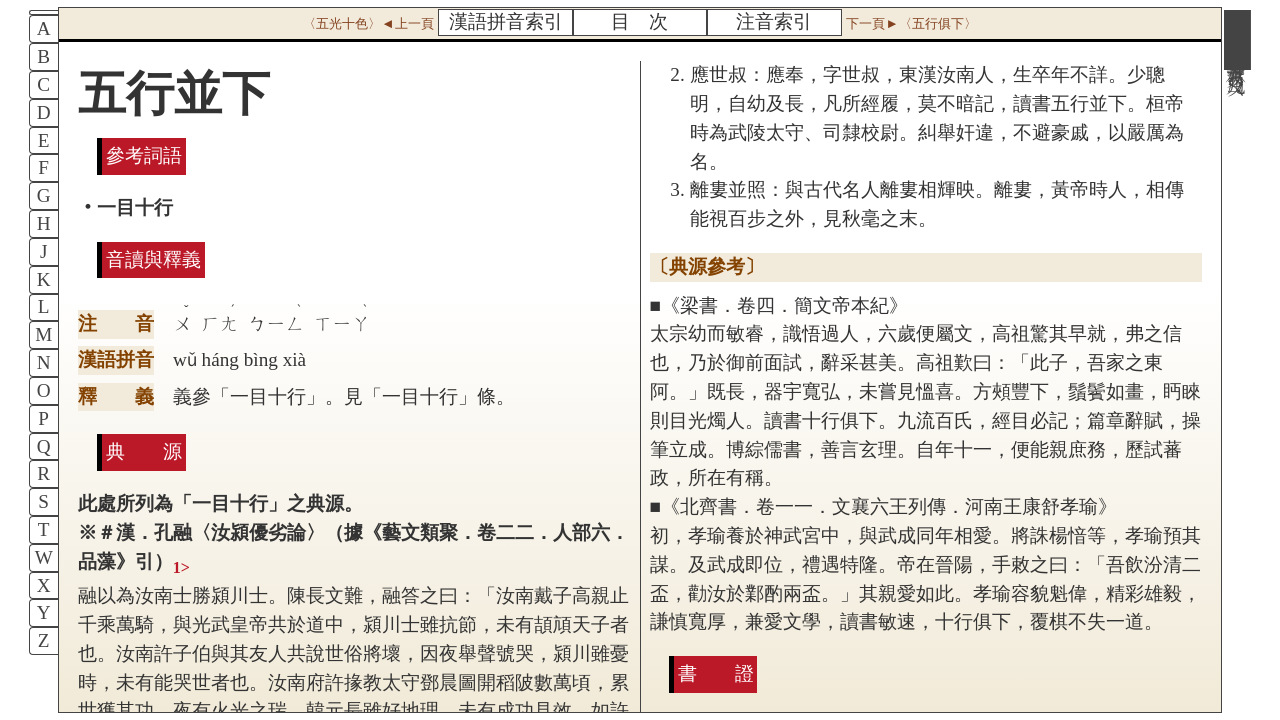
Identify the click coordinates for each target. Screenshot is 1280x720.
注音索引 (774, 21)
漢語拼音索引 (506, 21)
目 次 (639, 21)
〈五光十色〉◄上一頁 (368, 23)
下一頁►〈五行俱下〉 (911, 23)
